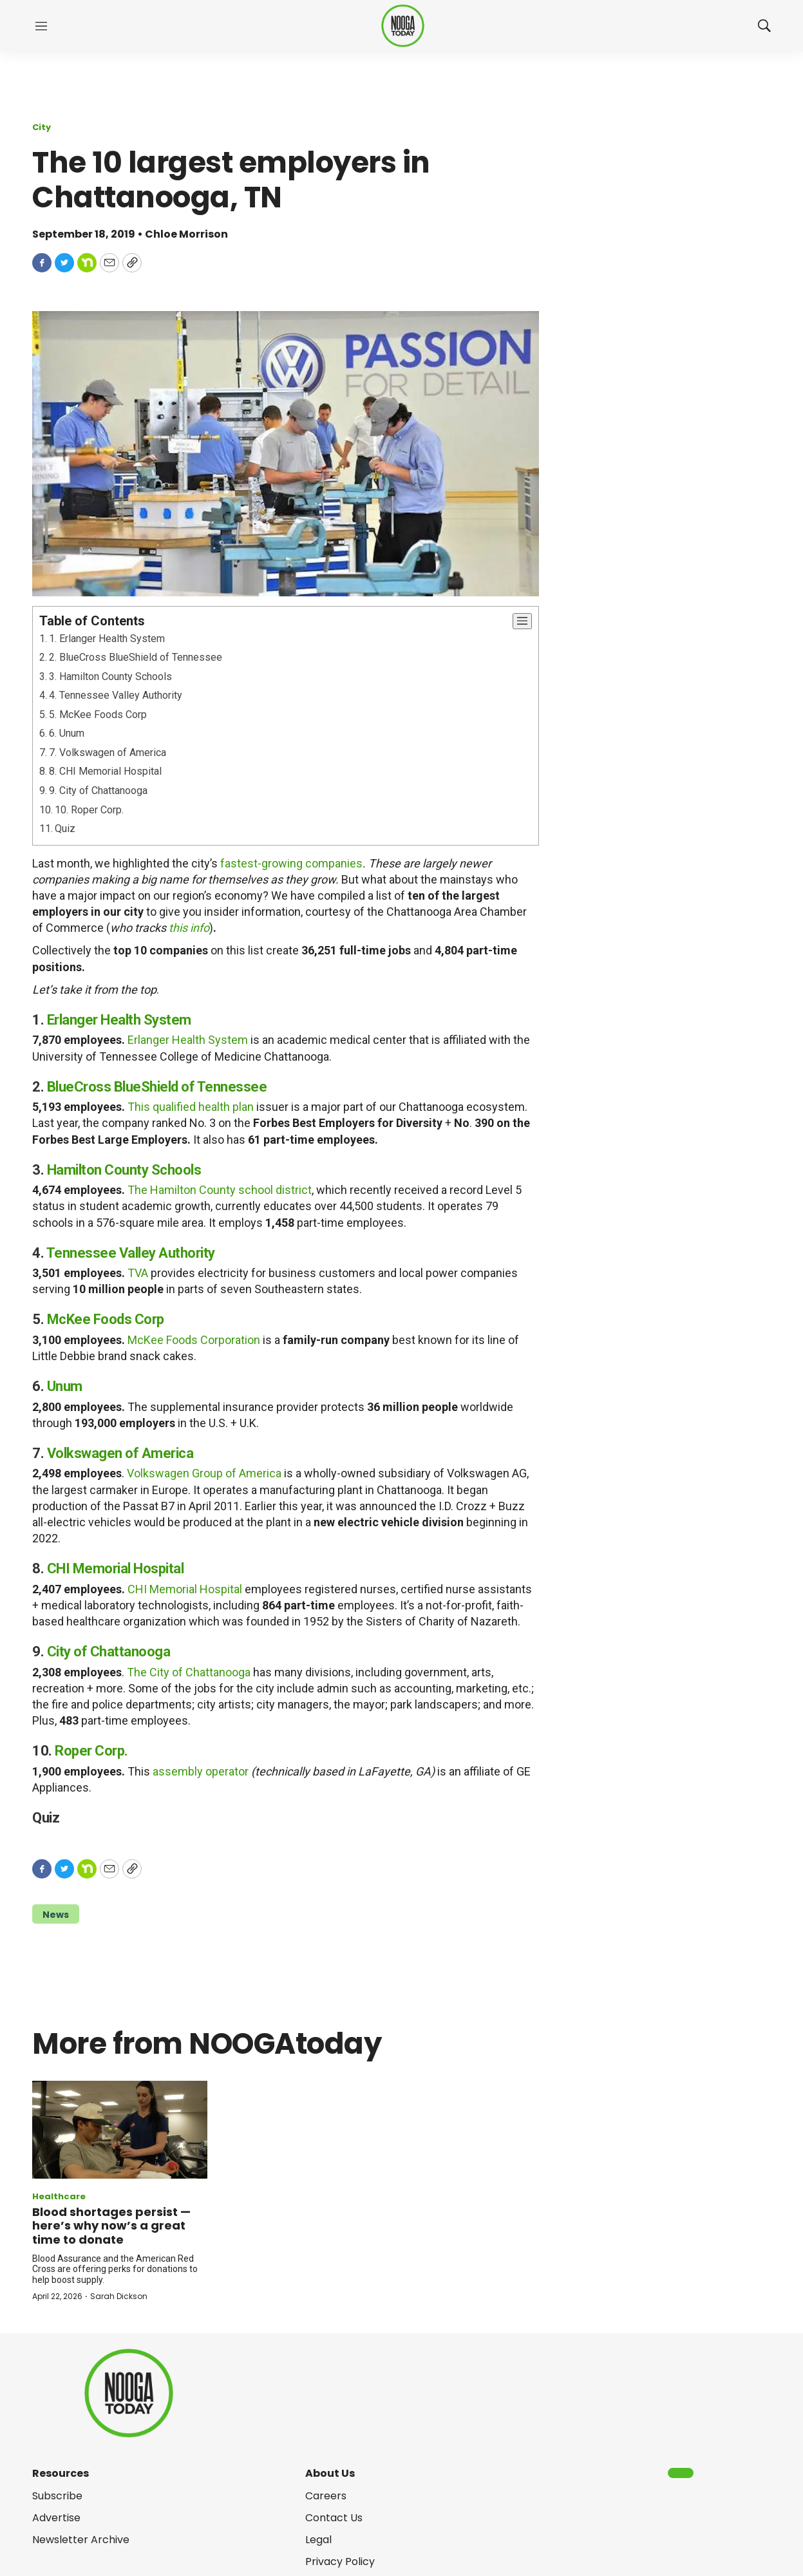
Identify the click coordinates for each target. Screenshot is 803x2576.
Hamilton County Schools (124, 1170)
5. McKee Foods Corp (98, 714)
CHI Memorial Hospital (115, 1568)
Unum (64, 1386)
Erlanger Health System (119, 1020)
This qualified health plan (191, 1106)
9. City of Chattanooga (98, 790)
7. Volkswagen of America (107, 752)
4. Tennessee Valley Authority (115, 695)
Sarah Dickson (118, 2296)
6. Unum (66, 733)
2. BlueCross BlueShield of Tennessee (135, 657)
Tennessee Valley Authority (130, 1253)
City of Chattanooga (109, 1651)
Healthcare (59, 2196)
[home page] (402, 26)
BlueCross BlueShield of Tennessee (157, 1087)
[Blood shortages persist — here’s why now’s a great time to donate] (119, 2130)
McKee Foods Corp (105, 1319)
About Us (330, 2473)
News (56, 1914)
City (41, 127)
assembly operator (201, 1771)
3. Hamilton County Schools (110, 676)
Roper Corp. (91, 1751)
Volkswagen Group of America (204, 1473)
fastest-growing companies (291, 863)
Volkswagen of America (120, 1453)
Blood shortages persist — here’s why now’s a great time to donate (111, 2226)
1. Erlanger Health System (107, 638)
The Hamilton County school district (220, 1190)
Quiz (65, 828)
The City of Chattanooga (188, 1672)
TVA (138, 1273)
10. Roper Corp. (89, 810)
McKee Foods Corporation (194, 1340)
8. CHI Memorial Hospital (105, 771)
